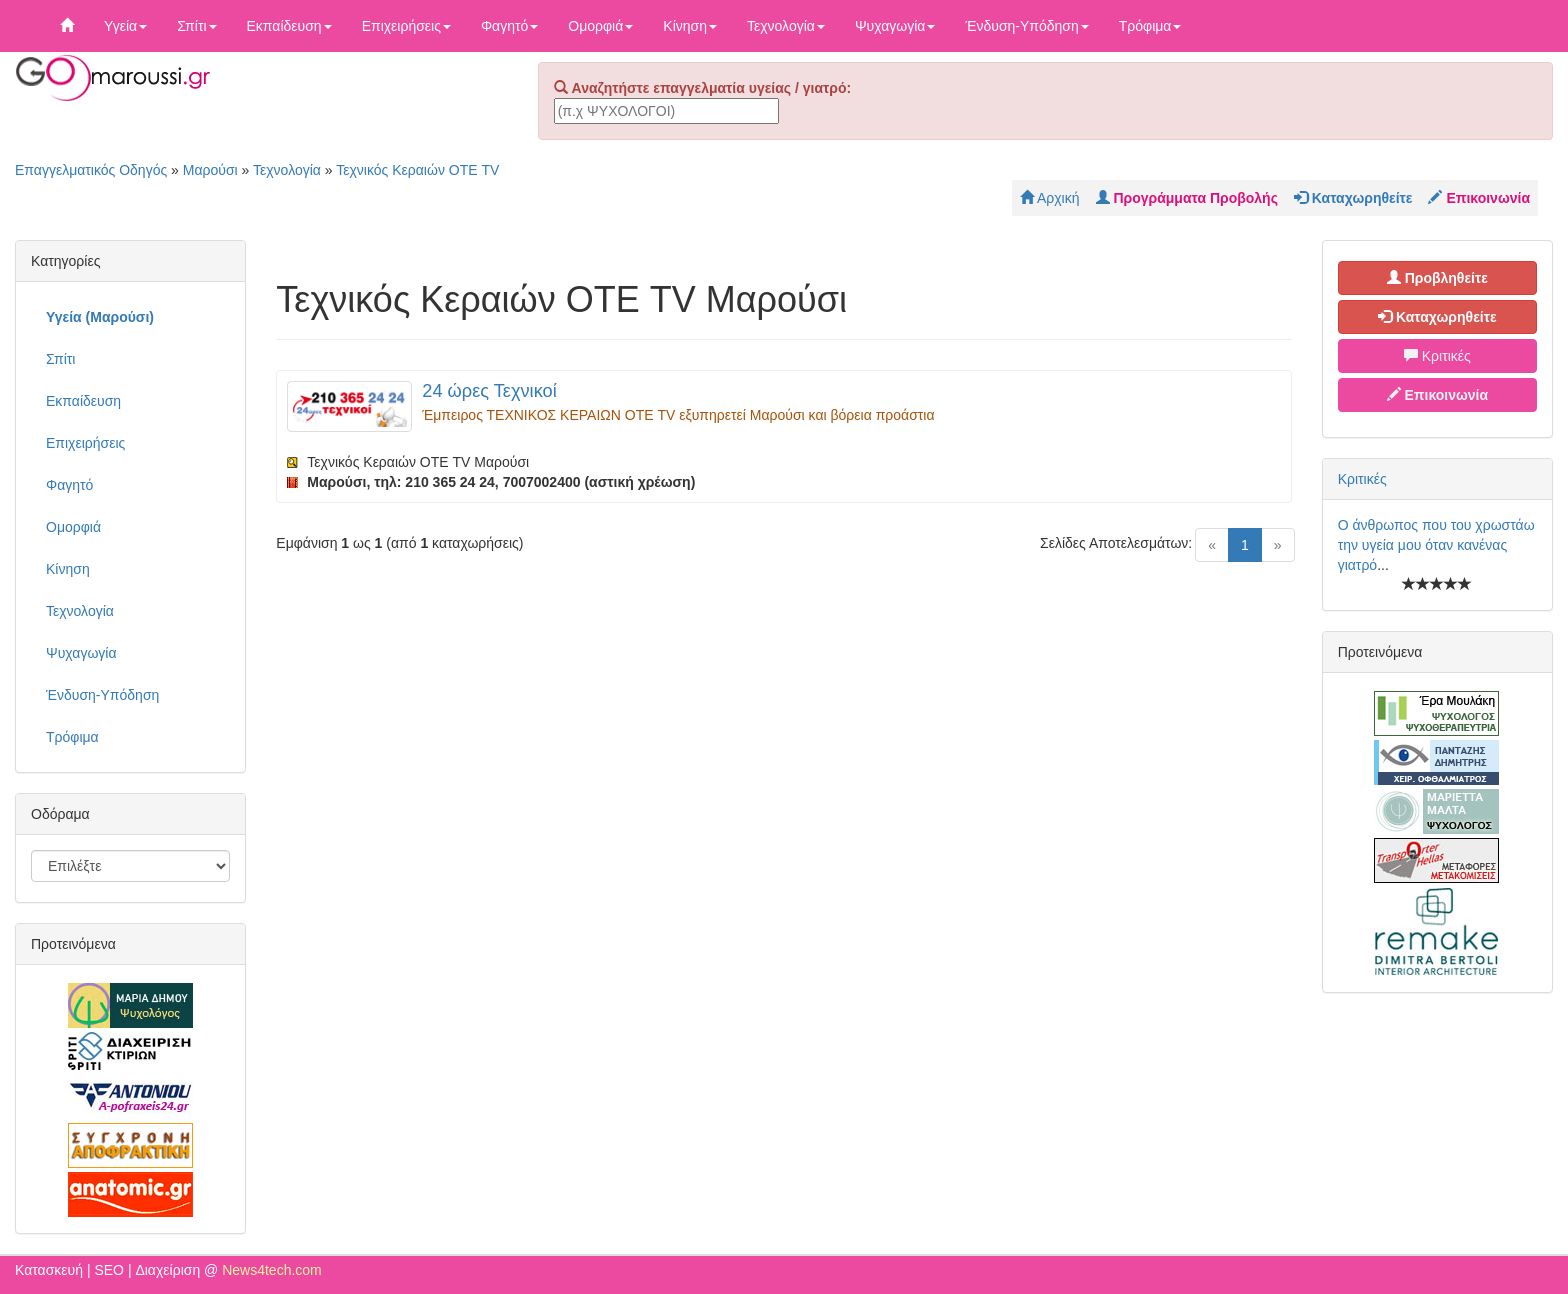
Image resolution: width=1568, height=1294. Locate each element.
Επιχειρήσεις (406, 26)
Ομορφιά (600, 26)
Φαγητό (509, 26)
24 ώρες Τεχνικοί (489, 391)
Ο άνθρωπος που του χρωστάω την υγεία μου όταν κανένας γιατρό (1436, 545)
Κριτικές (1437, 356)
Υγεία (125, 26)
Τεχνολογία (786, 26)
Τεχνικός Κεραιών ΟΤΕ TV (417, 170)
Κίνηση (690, 26)
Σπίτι (196, 26)
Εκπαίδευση (289, 26)
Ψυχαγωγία (895, 26)
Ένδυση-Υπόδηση (1026, 26)
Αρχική (1050, 198)
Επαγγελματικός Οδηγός (91, 170)
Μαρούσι (210, 170)
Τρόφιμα (1150, 26)
